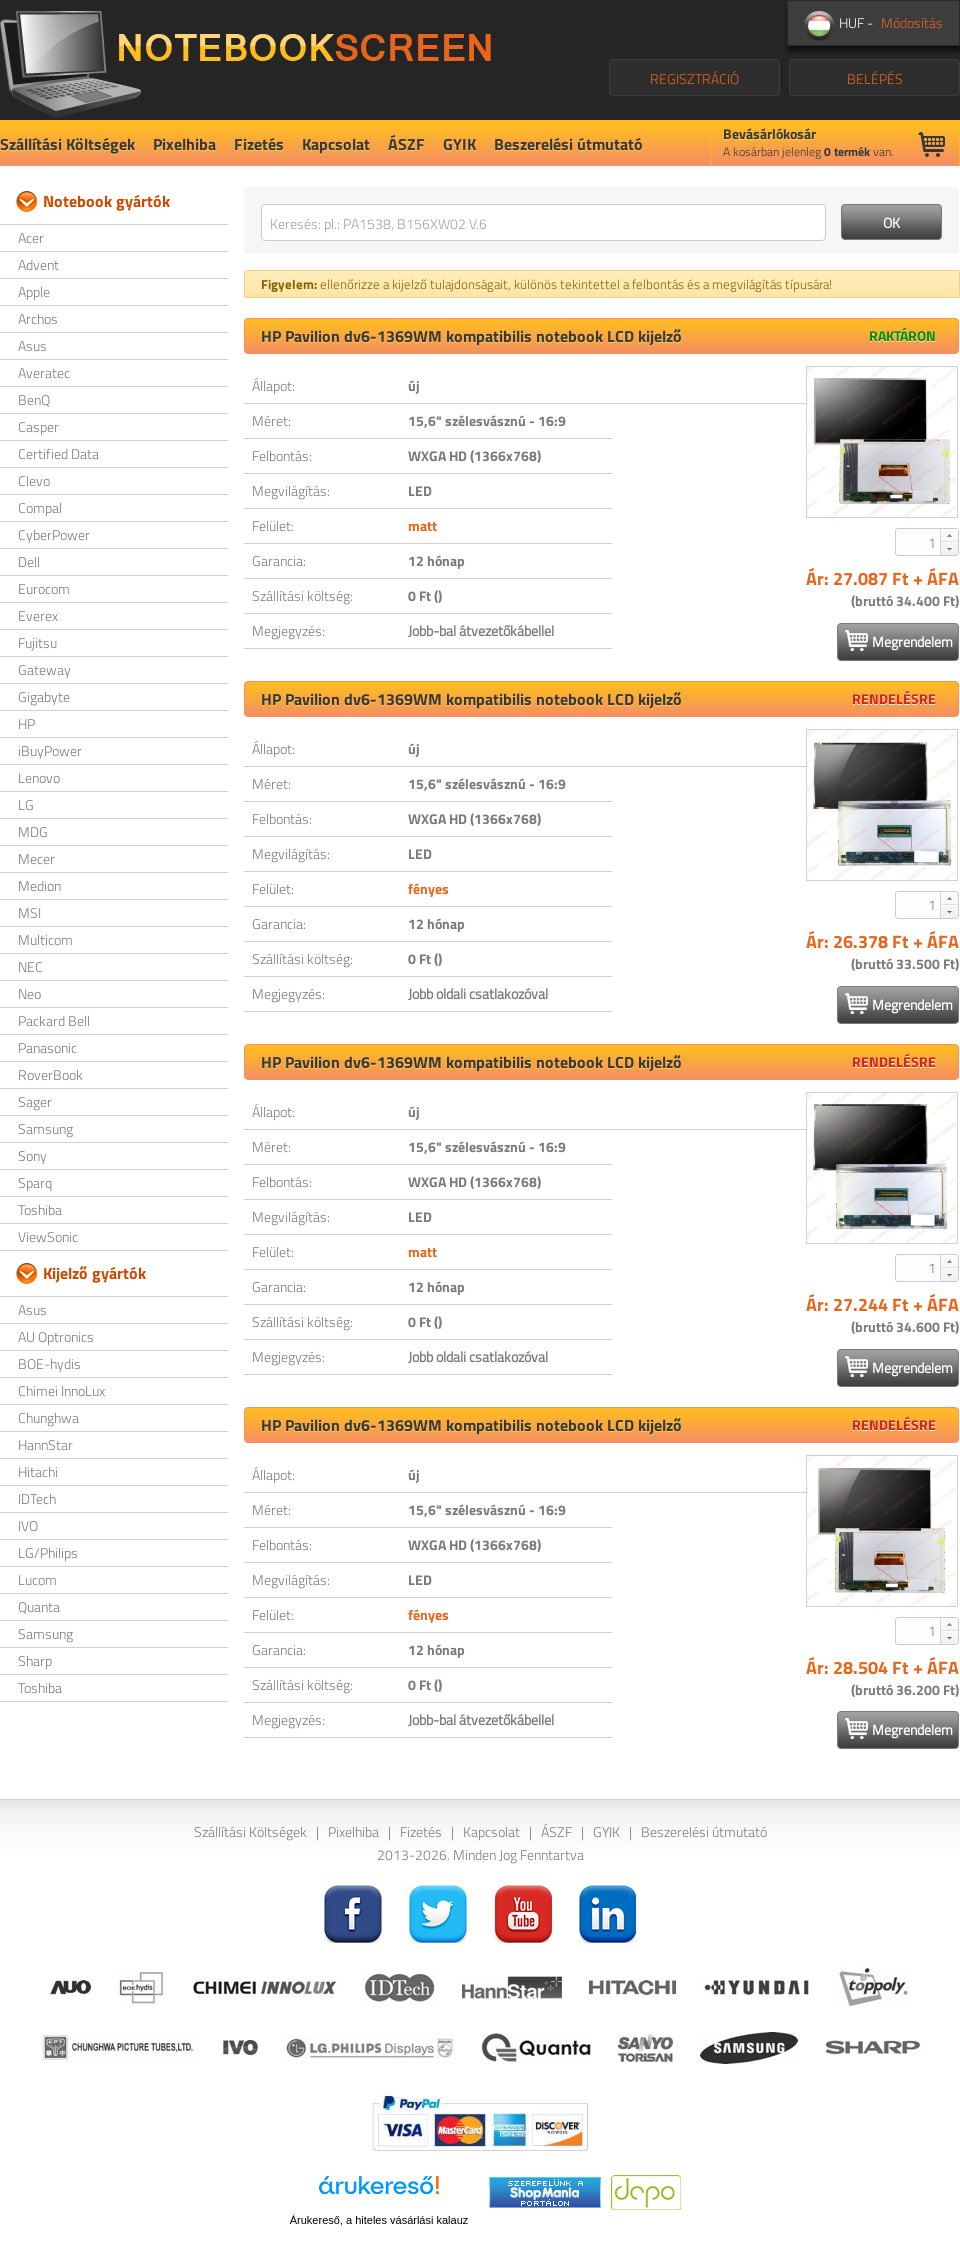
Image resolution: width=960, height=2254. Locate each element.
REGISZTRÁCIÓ (694, 78)
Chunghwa (48, 1417)
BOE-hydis (49, 1363)
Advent (38, 264)
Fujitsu (37, 642)
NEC (30, 966)
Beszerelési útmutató (568, 144)
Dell (29, 561)
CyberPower (54, 534)
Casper (38, 426)
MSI (29, 912)
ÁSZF (406, 144)
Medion (39, 885)
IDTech (37, 1498)
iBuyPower (50, 750)
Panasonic (47, 1047)
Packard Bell (54, 1020)
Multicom (45, 939)
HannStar (45, 1444)
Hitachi (38, 1471)
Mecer (36, 858)
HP (26, 723)
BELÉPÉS (875, 78)
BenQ (34, 399)
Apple (34, 291)
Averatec (44, 372)
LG (26, 804)
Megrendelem (899, 641)
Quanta (39, 1606)
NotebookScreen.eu (245, 60)
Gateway (44, 669)
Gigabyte (44, 696)
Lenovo (39, 777)
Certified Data (58, 453)
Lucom (37, 1579)
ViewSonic (48, 1236)
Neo (29, 993)
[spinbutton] (919, 542)
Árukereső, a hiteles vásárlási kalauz (379, 2220)
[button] (949, 535)
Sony (32, 1155)
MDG (33, 831)
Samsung (45, 1128)
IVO (28, 1525)
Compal (40, 507)
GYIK (459, 144)
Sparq (35, 1182)
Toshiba (40, 1209)
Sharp (35, 1660)
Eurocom (44, 588)
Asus (32, 345)
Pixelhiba (184, 144)
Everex (38, 615)
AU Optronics (56, 1336)
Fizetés (259, 144)
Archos (38, 318)
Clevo (34, 480)
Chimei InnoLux (61, 1390)
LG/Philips (48, 1552)
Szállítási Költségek (67, 144)
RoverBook (50, 1074)
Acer (31, 237)
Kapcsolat (336, 144)
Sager (35, 1101)
